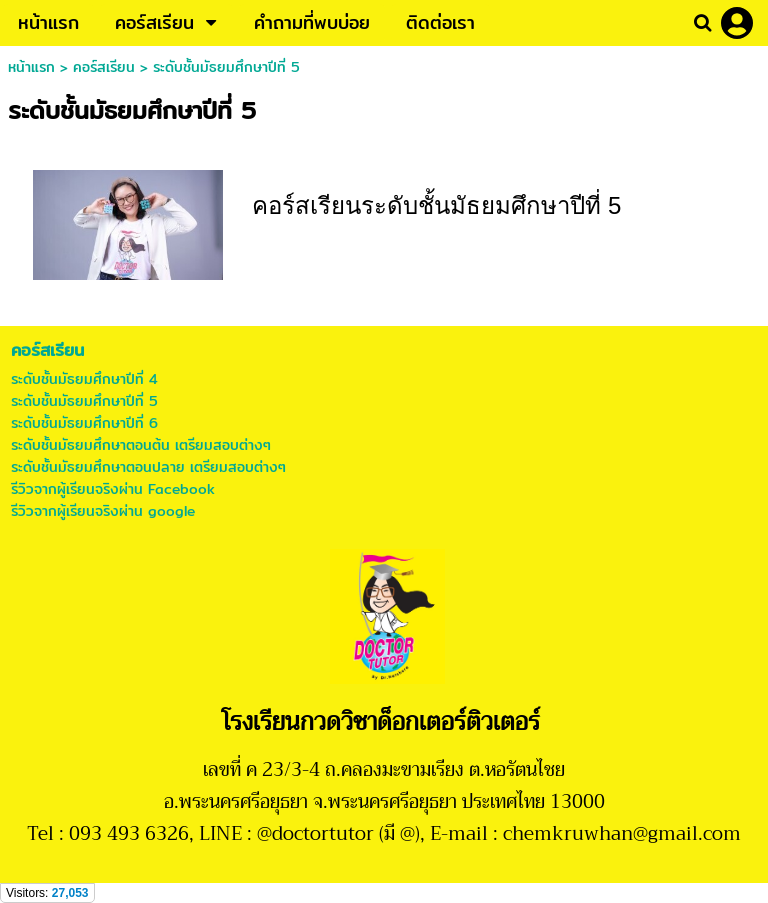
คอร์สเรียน (104, 67)
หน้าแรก (31, 67)
